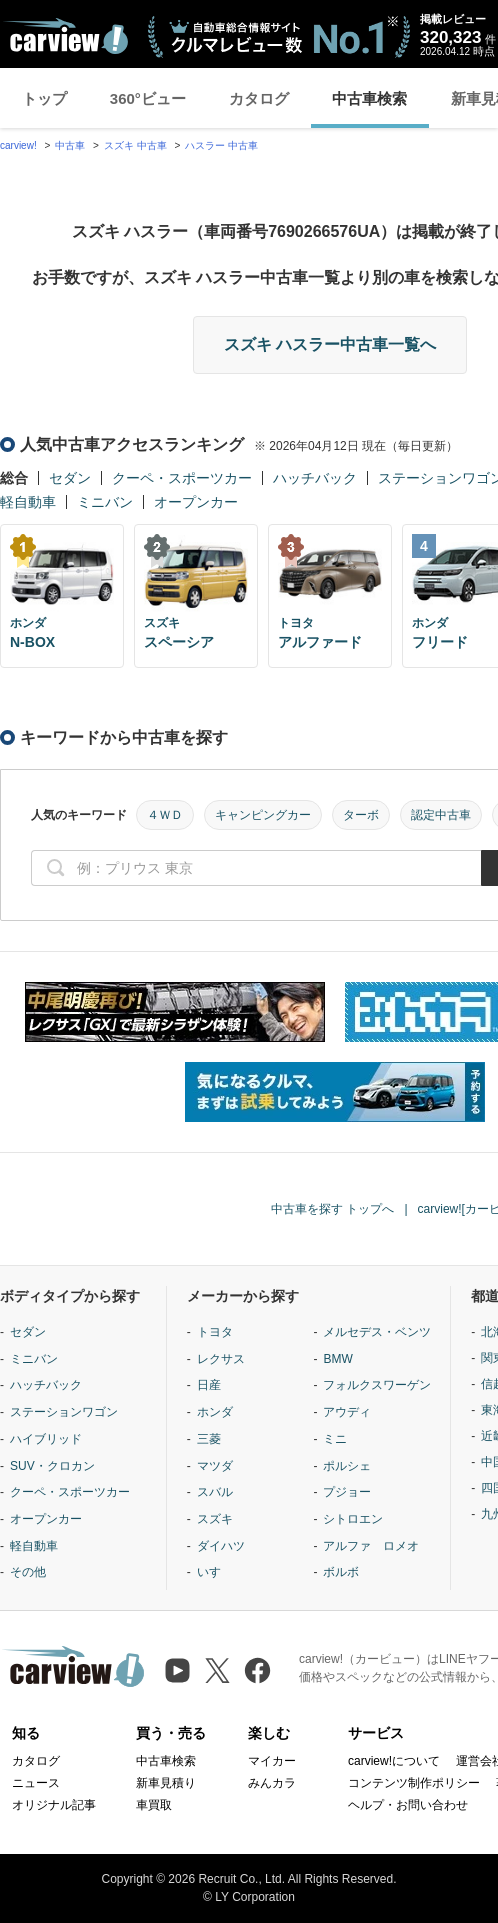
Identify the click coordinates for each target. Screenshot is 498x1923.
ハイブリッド (46, 1439)
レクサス (221, 1359)
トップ (44, 98)
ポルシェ (347, 1466)
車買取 (154, 1805)
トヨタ (215, 1332)
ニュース (36, 1783)
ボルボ (341, 1572)
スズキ (215, 1519)
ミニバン (105, 502)
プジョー (347, 1492)
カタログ (259, 98)
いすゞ (215, 1572)
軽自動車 (28, 502)
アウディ (347, 1412)
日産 (209, 1385)
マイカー (272, 1761)
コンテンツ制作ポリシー (414, 1783)
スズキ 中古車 (135, 145)
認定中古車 (441, 815)
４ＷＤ (165, 815)
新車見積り (166, 1783)
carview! (18, 145)
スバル (215, 1492)
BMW (337, 1359)
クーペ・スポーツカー (182, 478)
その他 (28, 1572)
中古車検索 (369, 98)
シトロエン (353, 1519)
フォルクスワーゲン (377, 1385)
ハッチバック (315, 478)
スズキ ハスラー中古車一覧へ (330, 344)
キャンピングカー (263, 815)
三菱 (209, 1439)
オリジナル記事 (54, 1805)
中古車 (70, 145)
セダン (70, 478)
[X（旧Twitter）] (217, 1670)
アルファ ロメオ (371, 1546)
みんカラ (272, 1783)
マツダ (215, 1466)
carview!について (394, 1761)
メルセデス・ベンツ (377, 1332)
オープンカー (196, 502)
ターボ (361, 815)
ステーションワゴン (64, 1412)
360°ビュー (148, 98)
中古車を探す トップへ (332, 1209)
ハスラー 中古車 (221, 145)
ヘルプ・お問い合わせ (408, 1805)
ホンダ (215, 1412)
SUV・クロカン (52, 1466)
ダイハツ (221, 1546)
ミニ (335, 1439)
